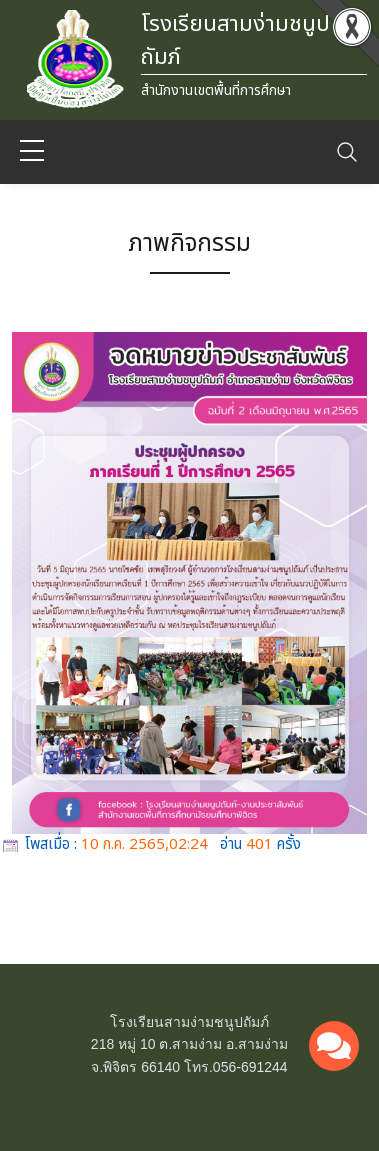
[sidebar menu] (32, 152)
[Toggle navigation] (347, 152)
